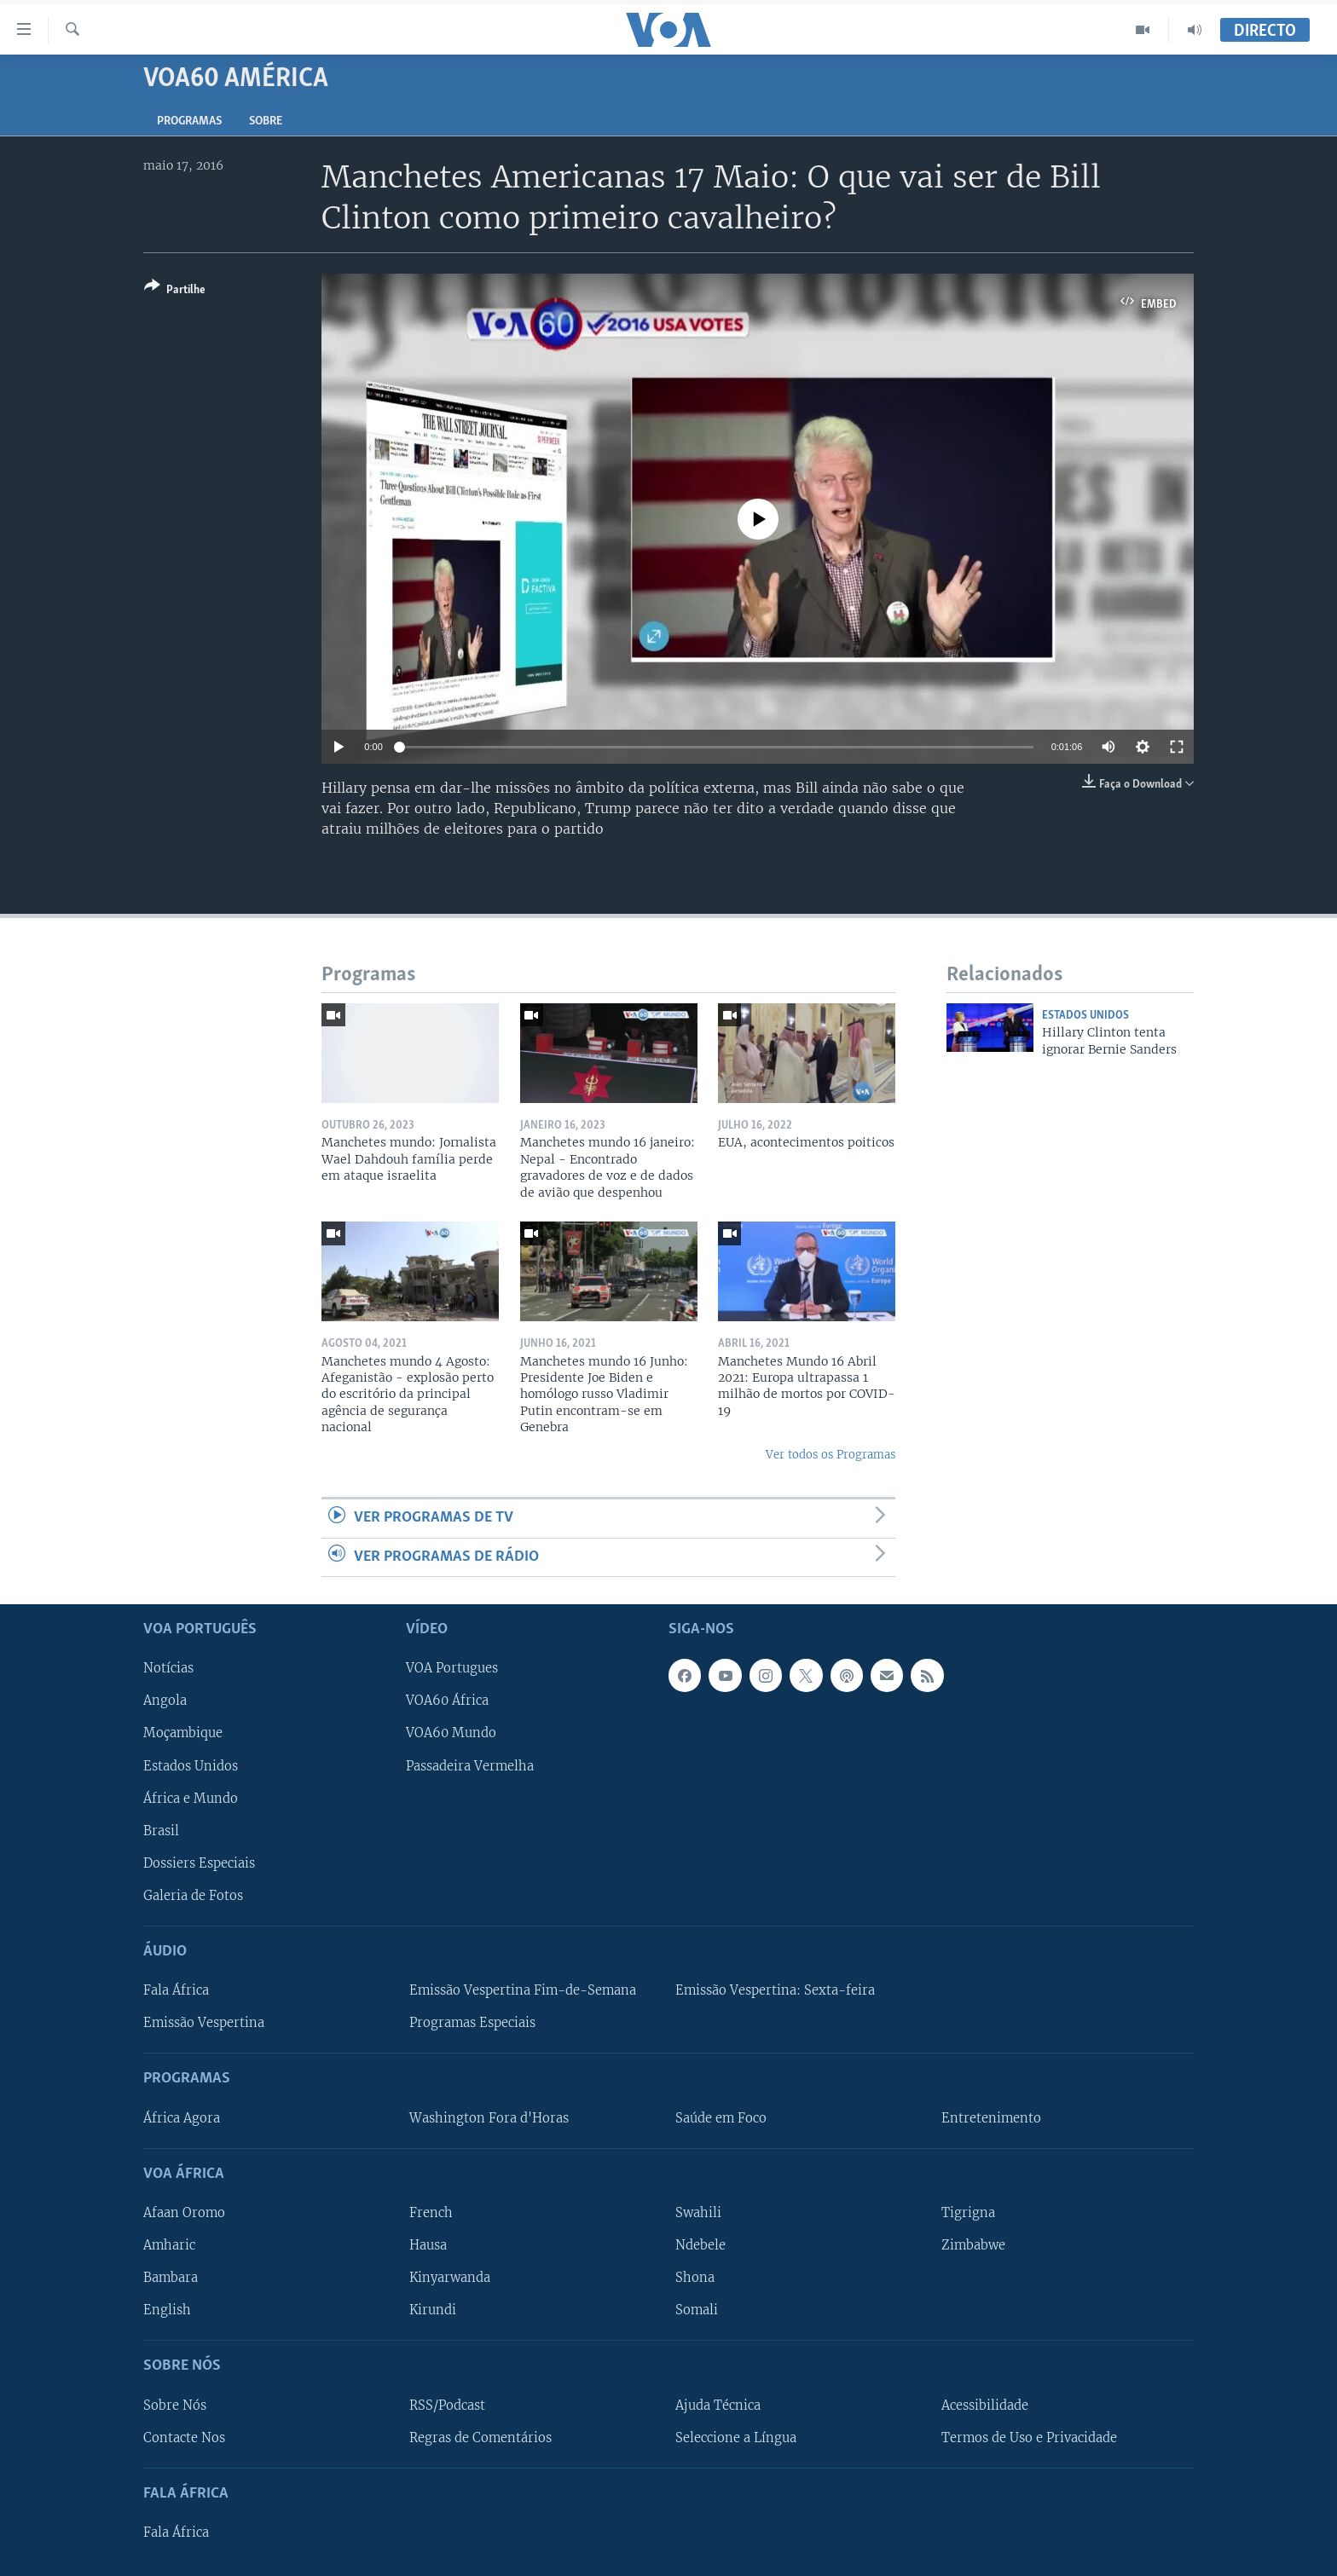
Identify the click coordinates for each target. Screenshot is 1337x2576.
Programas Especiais (472, 2022)
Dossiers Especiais (199, 1863)
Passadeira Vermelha (470, 1765)
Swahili (698, 2213)
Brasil (161, 1831)
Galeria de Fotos (193, 1895)
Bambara (170, 2277)
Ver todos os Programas (830, 1454)
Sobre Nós (174, 2404)
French (431, 2213)
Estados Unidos (1085, 1015)
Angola (165, 1700)
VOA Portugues (452, 1668)
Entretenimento (991, 2117)
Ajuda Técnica (718, 2404)
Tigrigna (968, 2213)
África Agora (181, 2117)
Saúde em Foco (721, 2117)
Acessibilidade (984, 2404)
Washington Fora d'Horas (489, 2117)
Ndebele (700, 2245)
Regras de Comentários (480, 2437)
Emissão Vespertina (203, 2022)
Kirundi (432, 2310)
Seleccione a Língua (735, 2437)
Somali (696, 2310)
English (167, 2310)
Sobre (265, 121)
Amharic (169, 2245)
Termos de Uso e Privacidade (1029, 2437)
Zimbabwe (973, 2245)
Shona (695, 2277)
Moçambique (183, 1733)
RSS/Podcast (447, 2404)
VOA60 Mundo (451, 1733)
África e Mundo (190, 1797)
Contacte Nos (184, 2437)
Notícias (168, 1668)
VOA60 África (447, 1700)
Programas (189, 121)
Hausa (428, 2245)
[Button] (174, 291)
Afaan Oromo (184, 2213)
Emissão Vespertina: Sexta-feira (775, 1990)
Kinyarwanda (449, 2277)
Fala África (176, 1990)
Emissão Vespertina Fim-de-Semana (522, 1990)
